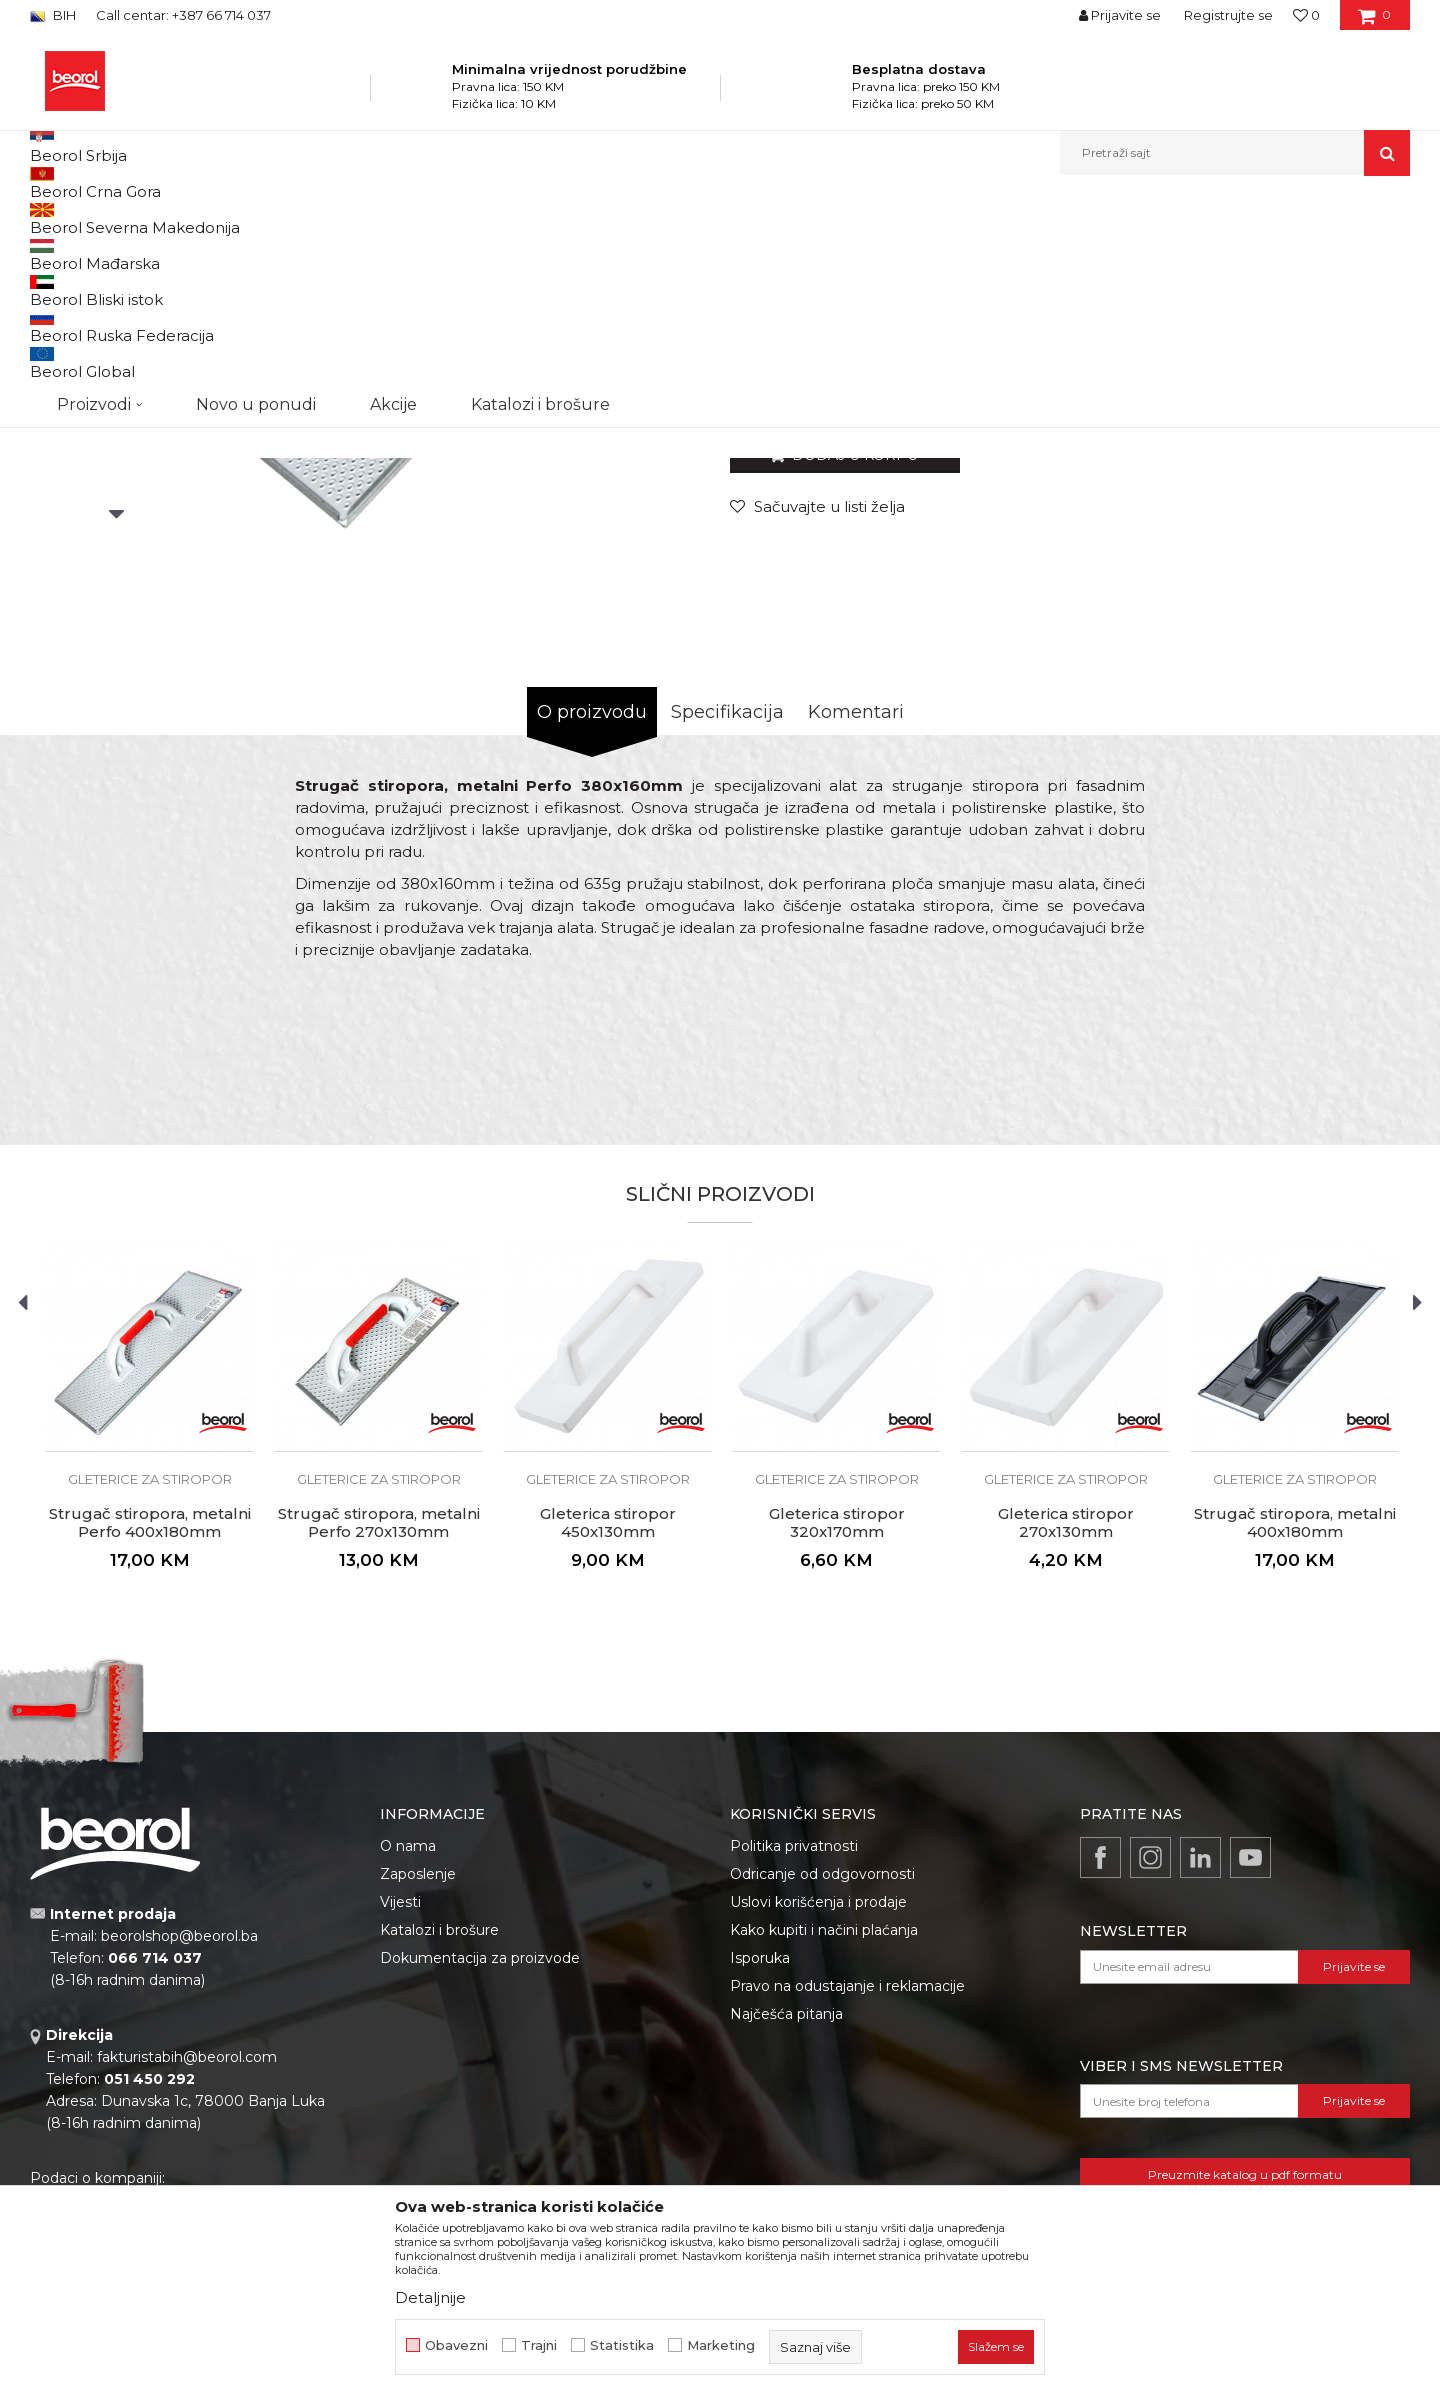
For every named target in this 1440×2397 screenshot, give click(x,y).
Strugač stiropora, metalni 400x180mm (1295, 1729)
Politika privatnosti (794, 2052)
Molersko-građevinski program (359, 218)
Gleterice (488, 218)
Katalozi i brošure (439, 2136)
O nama (408, 2052)
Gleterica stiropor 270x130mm (1066, 1729)
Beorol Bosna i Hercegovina (108, 218)
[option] (116, 371)
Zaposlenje (418, 2080)
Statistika (622, 2345)
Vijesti (400, 2108)
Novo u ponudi (256, 152)
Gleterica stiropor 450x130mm (608, 1729)
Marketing (721, 2345)
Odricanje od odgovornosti (822, 2080)
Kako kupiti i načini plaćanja (824, 2136)
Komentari (856, 918)
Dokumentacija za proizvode (480, 2164)
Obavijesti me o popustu (1329, 588)
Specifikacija (727, 918)
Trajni (539, 2345)
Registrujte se (1228, 15)
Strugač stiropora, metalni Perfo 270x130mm (379, 1729)
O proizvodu (592, 918)
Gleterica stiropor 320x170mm (837, 1729)
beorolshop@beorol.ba (179, 2142)
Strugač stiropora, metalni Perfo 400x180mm (150, 1729)
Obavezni (456, 2345)
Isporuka (760, 2164)
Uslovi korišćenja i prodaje (818, 2108)
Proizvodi (228, 218)
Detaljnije (430, 2297)
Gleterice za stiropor (584, 218)
